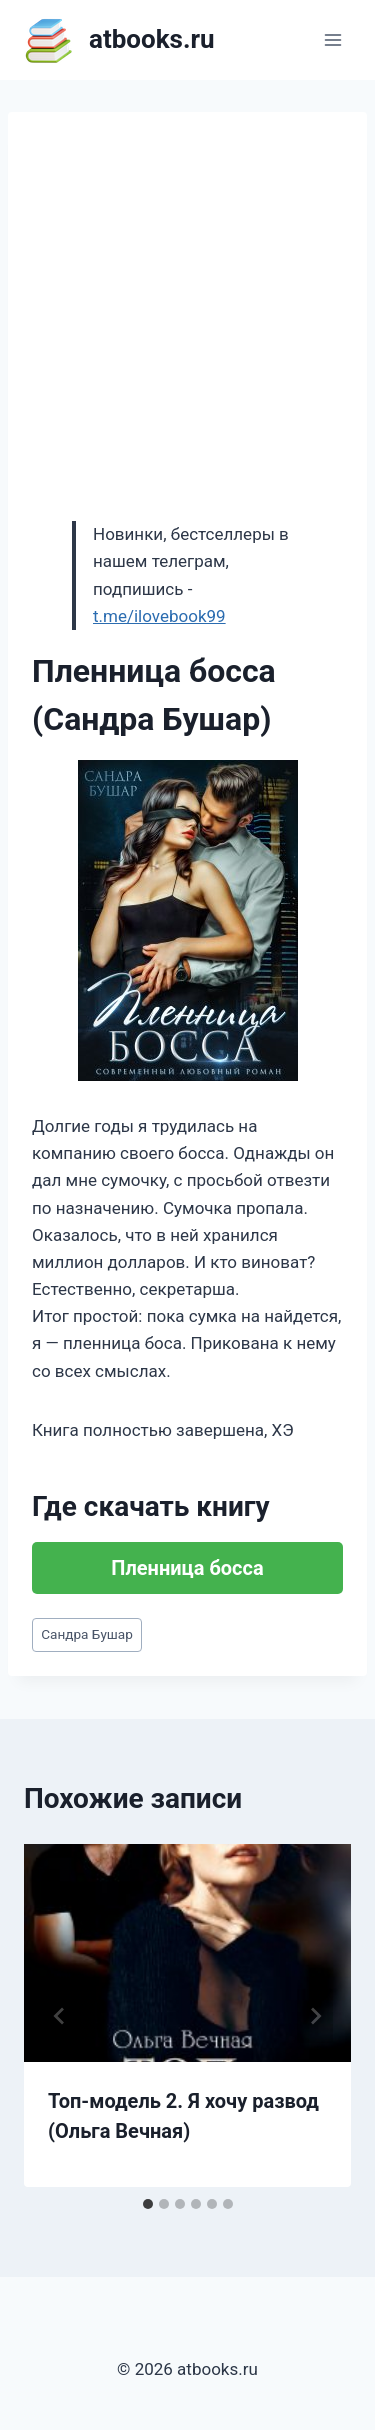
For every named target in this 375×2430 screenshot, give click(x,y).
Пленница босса (187, 1568)
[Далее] (315, 2016)
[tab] (148, 2204)
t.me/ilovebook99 (159, 616)
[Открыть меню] (332, 39)
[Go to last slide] (60, 2016)
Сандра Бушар (87, 1634)
